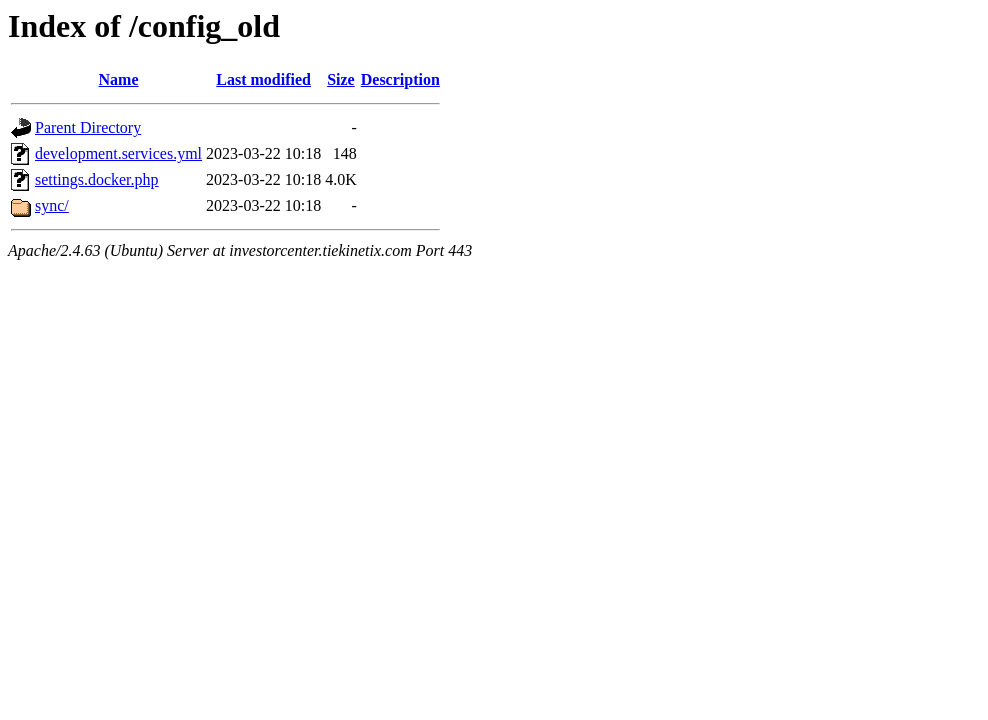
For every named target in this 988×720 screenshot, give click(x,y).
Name (119, 79)
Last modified (263, 79)
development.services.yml (118, 153)
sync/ (52, 205)
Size (341, 79)
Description (400, 79)
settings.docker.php (97, 179)
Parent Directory (88, 127)
